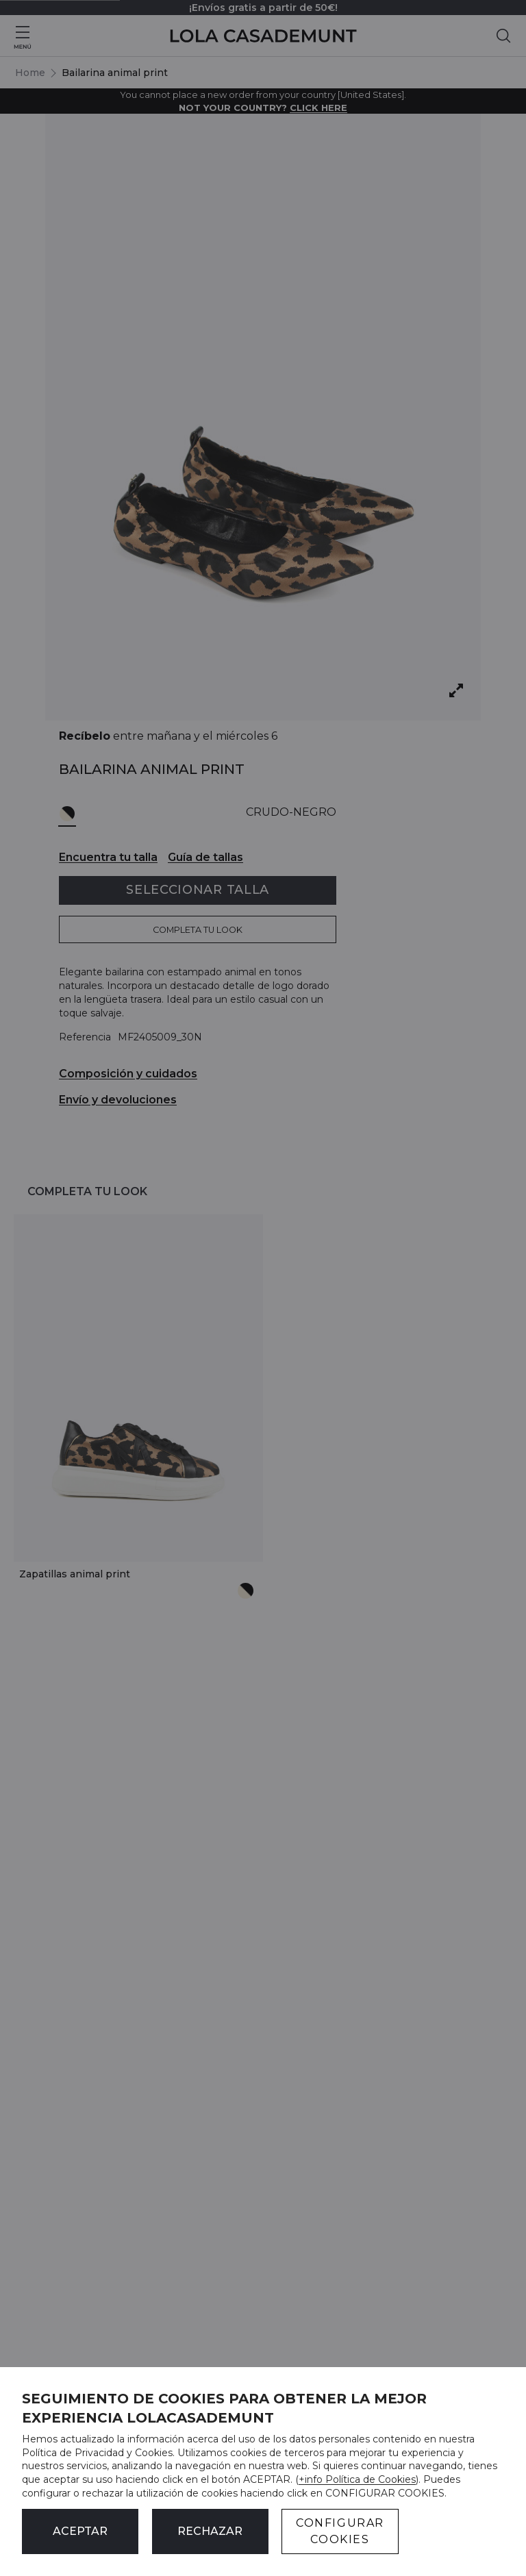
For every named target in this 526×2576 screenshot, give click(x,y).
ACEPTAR (80, 2531)
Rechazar (209, 2531)
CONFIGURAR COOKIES (340, 2531)
